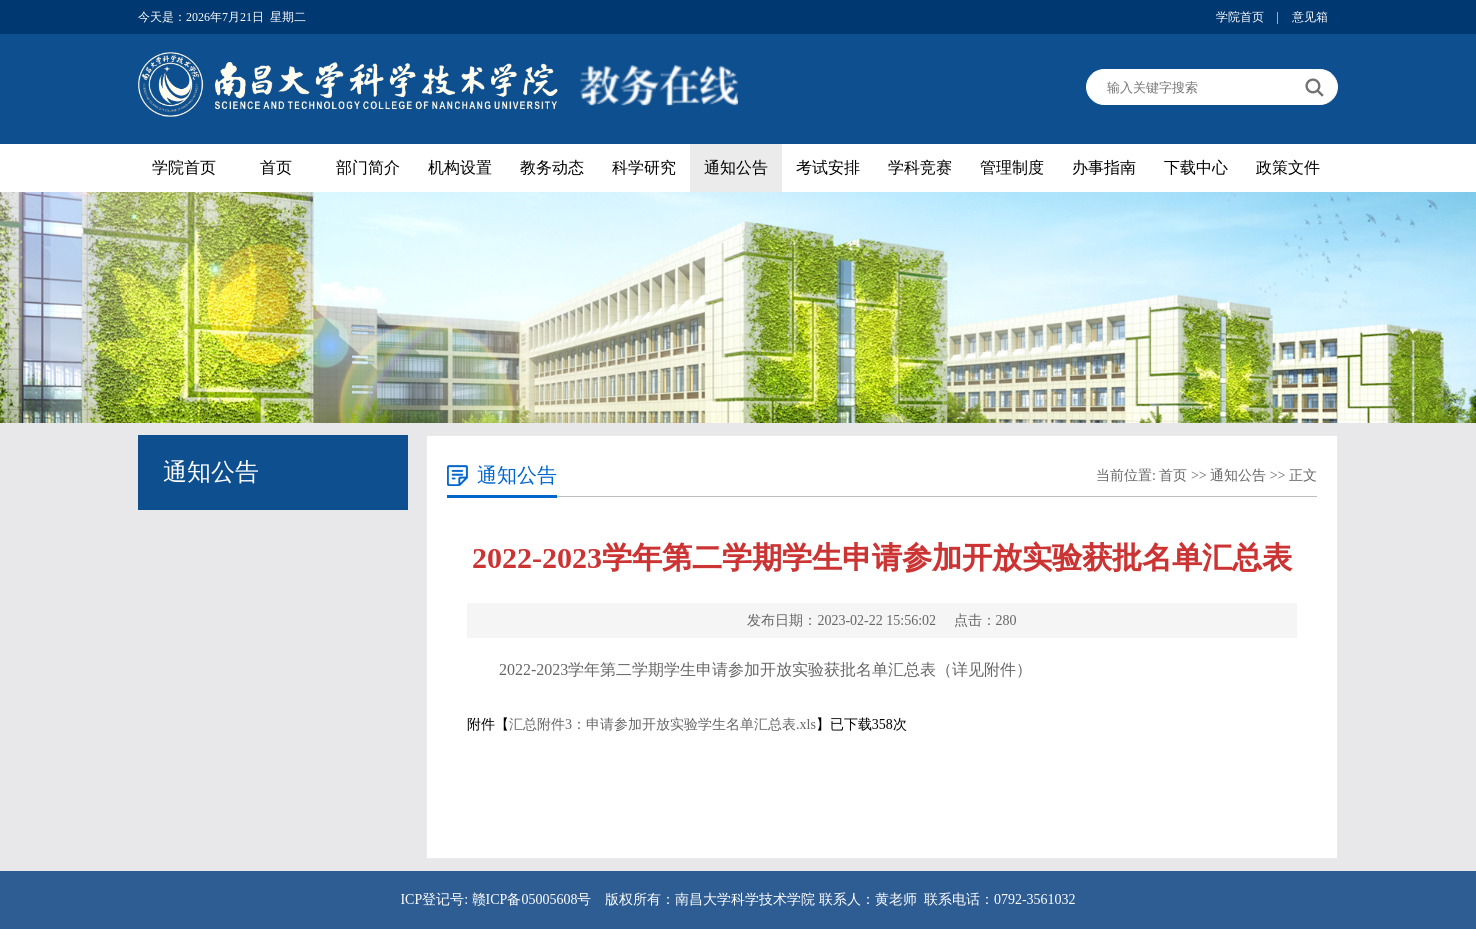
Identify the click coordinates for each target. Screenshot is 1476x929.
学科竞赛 (920, 167)
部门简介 (368, 167)
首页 (276, 167)
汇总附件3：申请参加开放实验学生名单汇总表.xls (662, 724)
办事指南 (1104, 167)
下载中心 (1196, 167)
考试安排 (828, 167)
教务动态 (552, 167)
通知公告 (736, 167)
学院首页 (1240, 17)
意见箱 (1310, 17)
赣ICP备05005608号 (532, 899)
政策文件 (1288, 167)
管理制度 (1012, 167)
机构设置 (460, 167)
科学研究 (644, 167)
